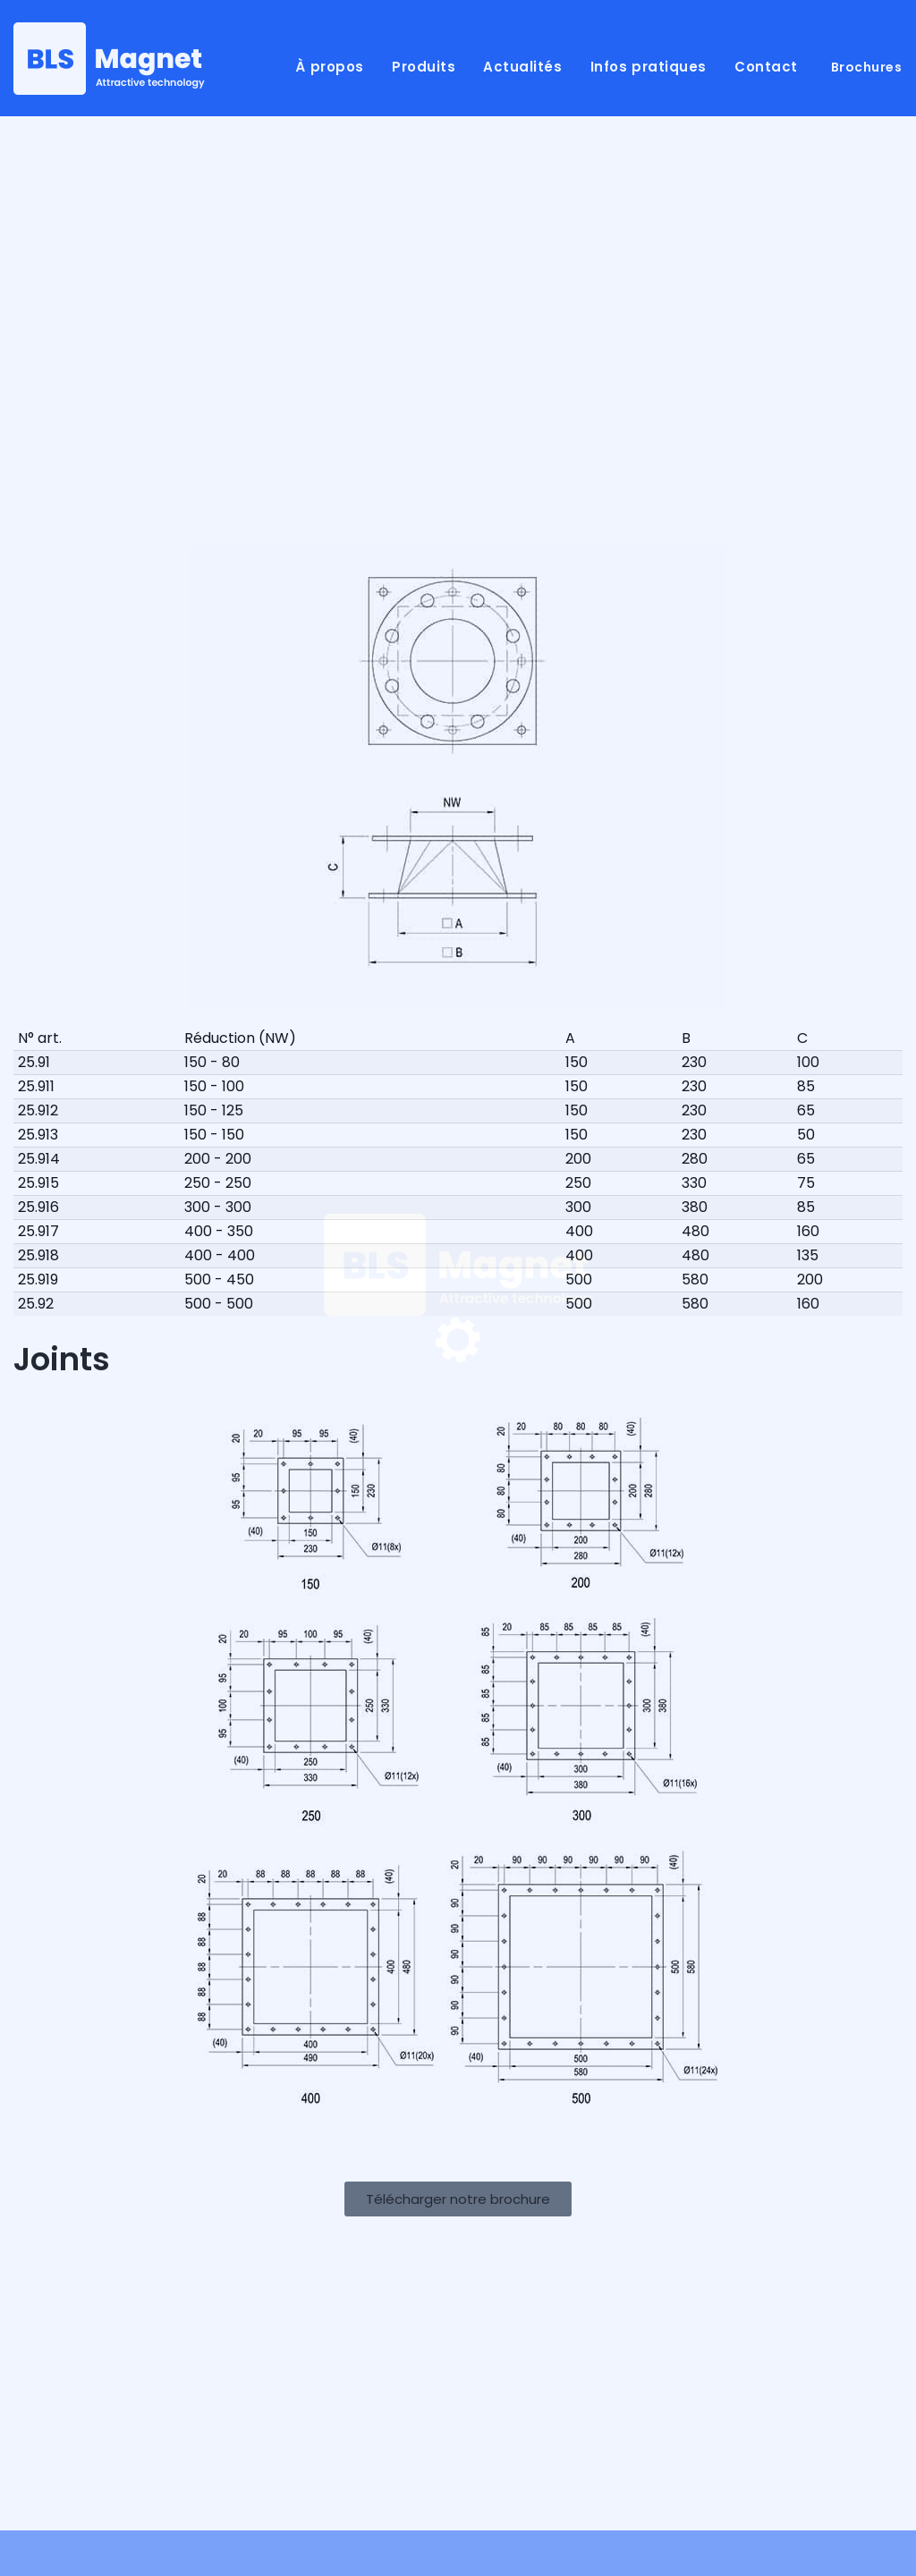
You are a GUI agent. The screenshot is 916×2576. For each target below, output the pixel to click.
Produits (423, 66)
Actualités (522, 66)
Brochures (867, 67)
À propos (329, 66)
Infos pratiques (648, 66)
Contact (766, 66)
